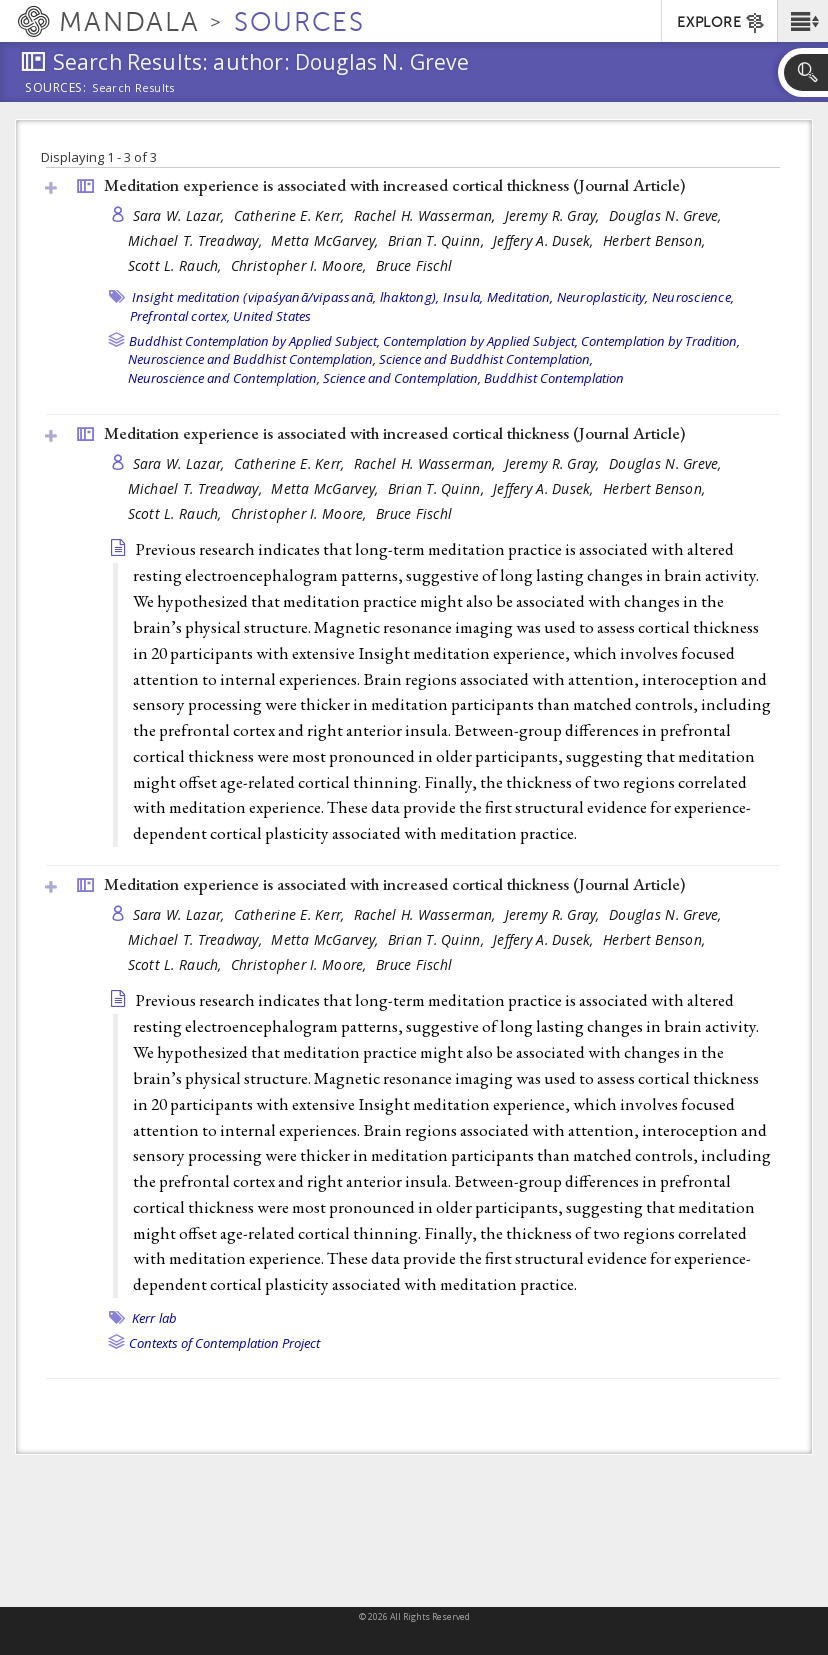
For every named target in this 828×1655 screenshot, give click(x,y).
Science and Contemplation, (402, 378)
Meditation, (520, 297)
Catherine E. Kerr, (291, 215)
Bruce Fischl (414, 265)
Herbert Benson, (656, 240)
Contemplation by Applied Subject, (480, 341)
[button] (802, 21)
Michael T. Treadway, (197, 240)
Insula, (463, 297)
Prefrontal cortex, (180, 316)
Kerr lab (155, 1318)
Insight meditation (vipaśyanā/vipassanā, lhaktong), (286, 297)
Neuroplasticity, (603, 297)
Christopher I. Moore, (301, 265)
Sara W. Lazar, (181, 215)
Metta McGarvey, (326, 240)
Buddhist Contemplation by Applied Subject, (254, 341)
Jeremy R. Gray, (554, 215)
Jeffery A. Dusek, (545, 240)
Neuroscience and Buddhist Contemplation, (252, 359)
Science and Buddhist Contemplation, (486, 359)
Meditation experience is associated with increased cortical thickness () (394, 185)
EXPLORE (721, 23)
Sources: (56, 89)
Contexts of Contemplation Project (224, 1343)
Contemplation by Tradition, (660, 341)
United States (272, 316)
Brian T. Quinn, (438, 240)
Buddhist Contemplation (554, 378)
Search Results (133, 88)
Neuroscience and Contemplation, (224, 378)
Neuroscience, (693, 297)
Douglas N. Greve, (667, 215)
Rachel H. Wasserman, (427, 215)
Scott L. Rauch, (177, 265)
